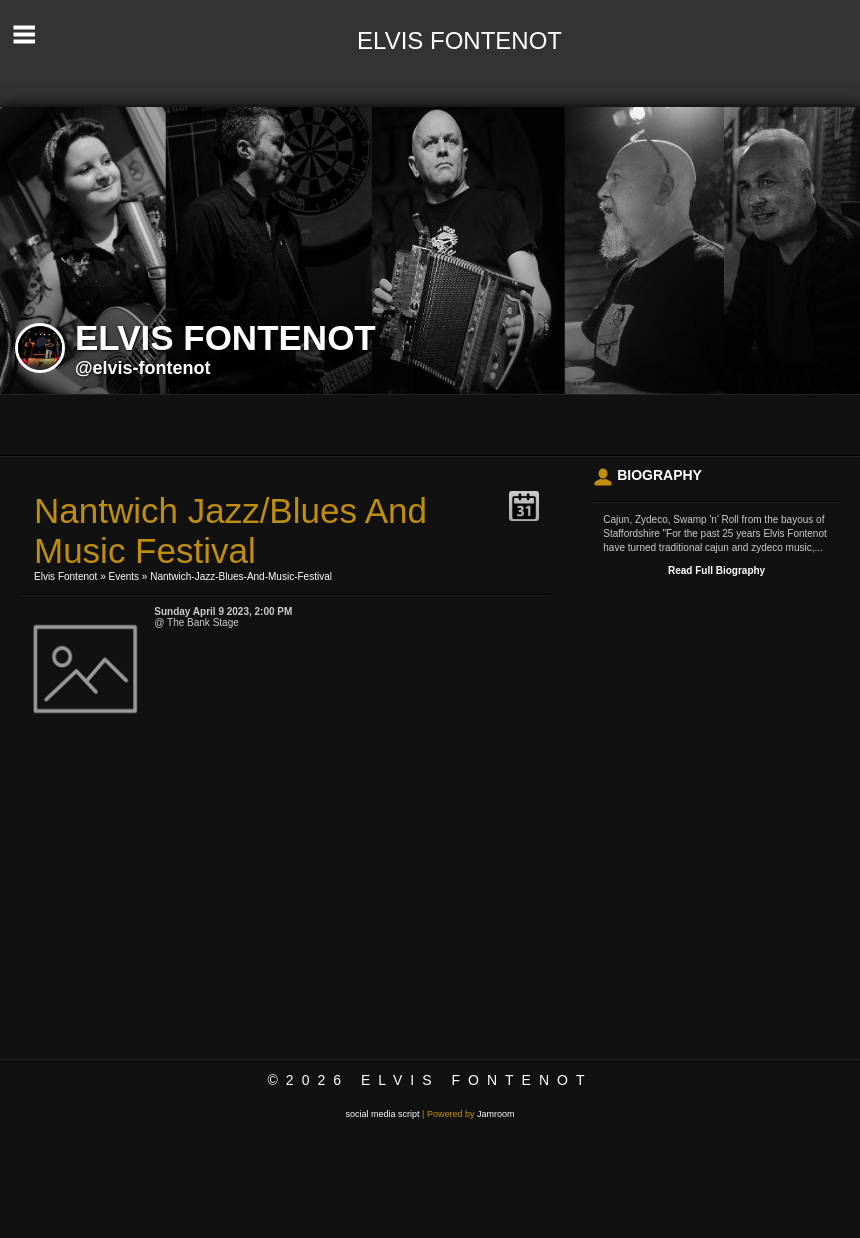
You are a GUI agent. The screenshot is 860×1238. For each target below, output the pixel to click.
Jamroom (496, 1114)
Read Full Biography (716, 570)
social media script (383, 1114)
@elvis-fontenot (143, 368)
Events (124, 576)
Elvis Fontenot (65, 576)
